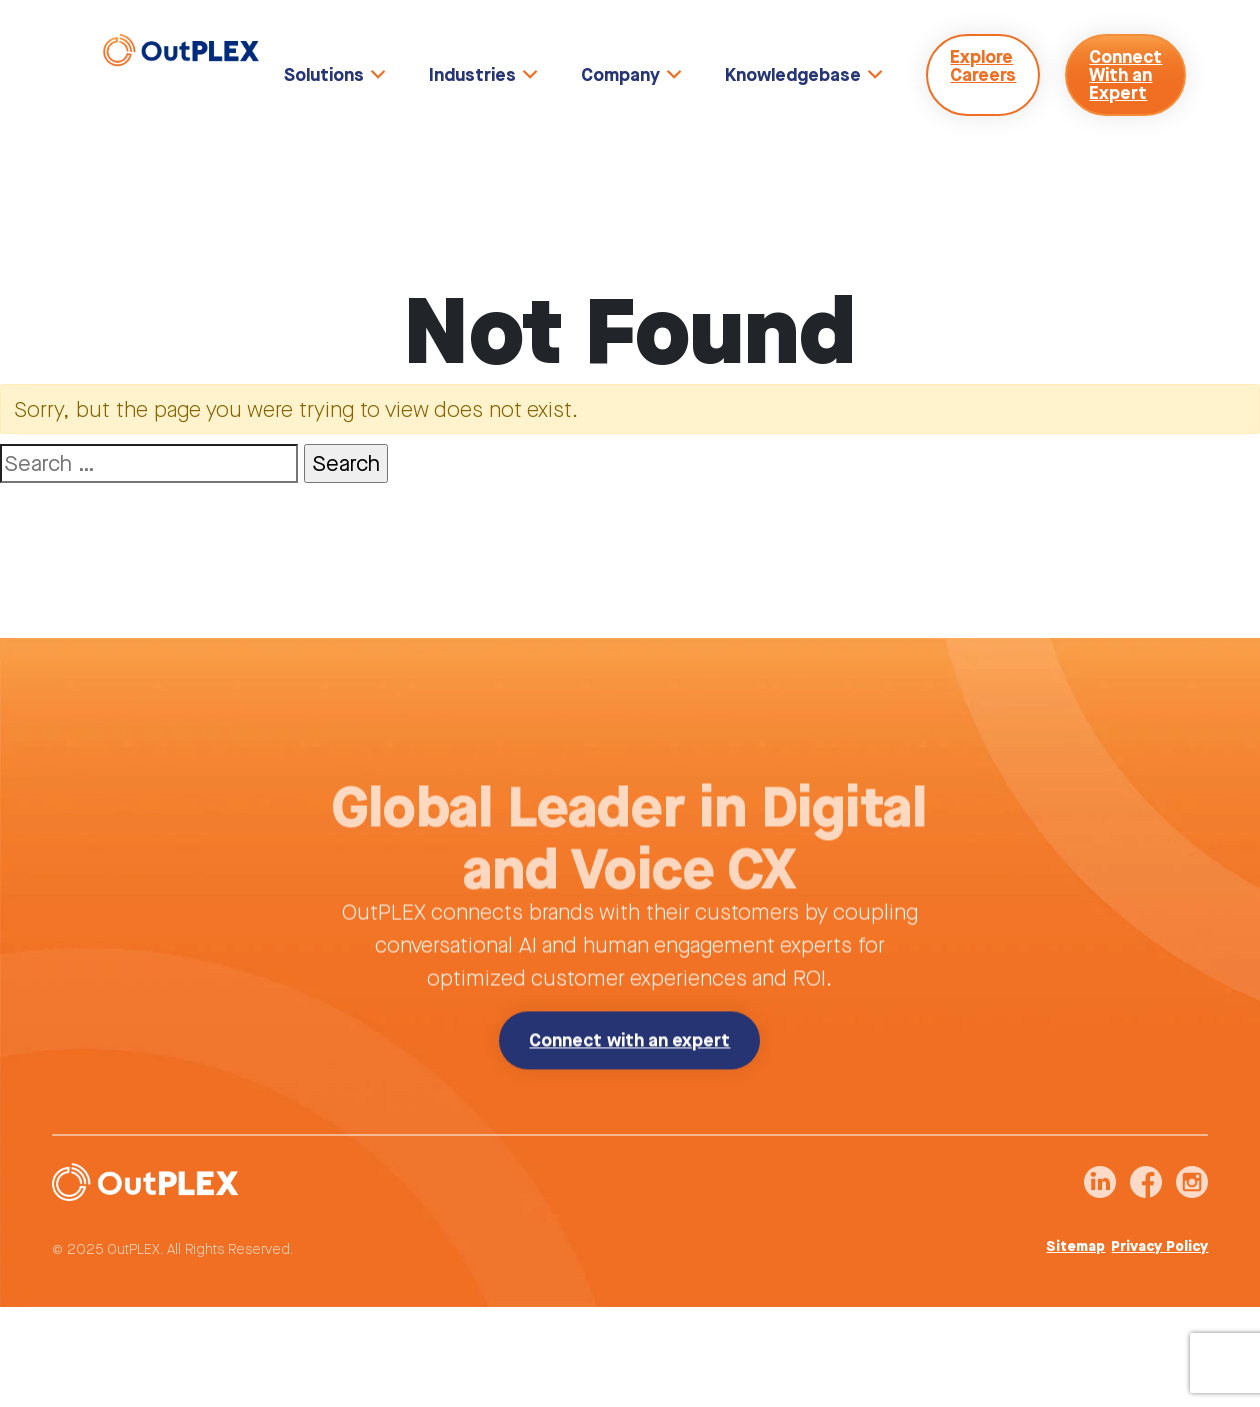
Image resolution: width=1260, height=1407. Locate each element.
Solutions (324, 75)
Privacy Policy (1159, 1252)
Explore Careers (983, 66)
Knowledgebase (793, 75)
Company (620, 75)
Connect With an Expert (1125, 75)
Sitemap (1075, 1252)
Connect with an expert (629, 1070)
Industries (472, 75)
